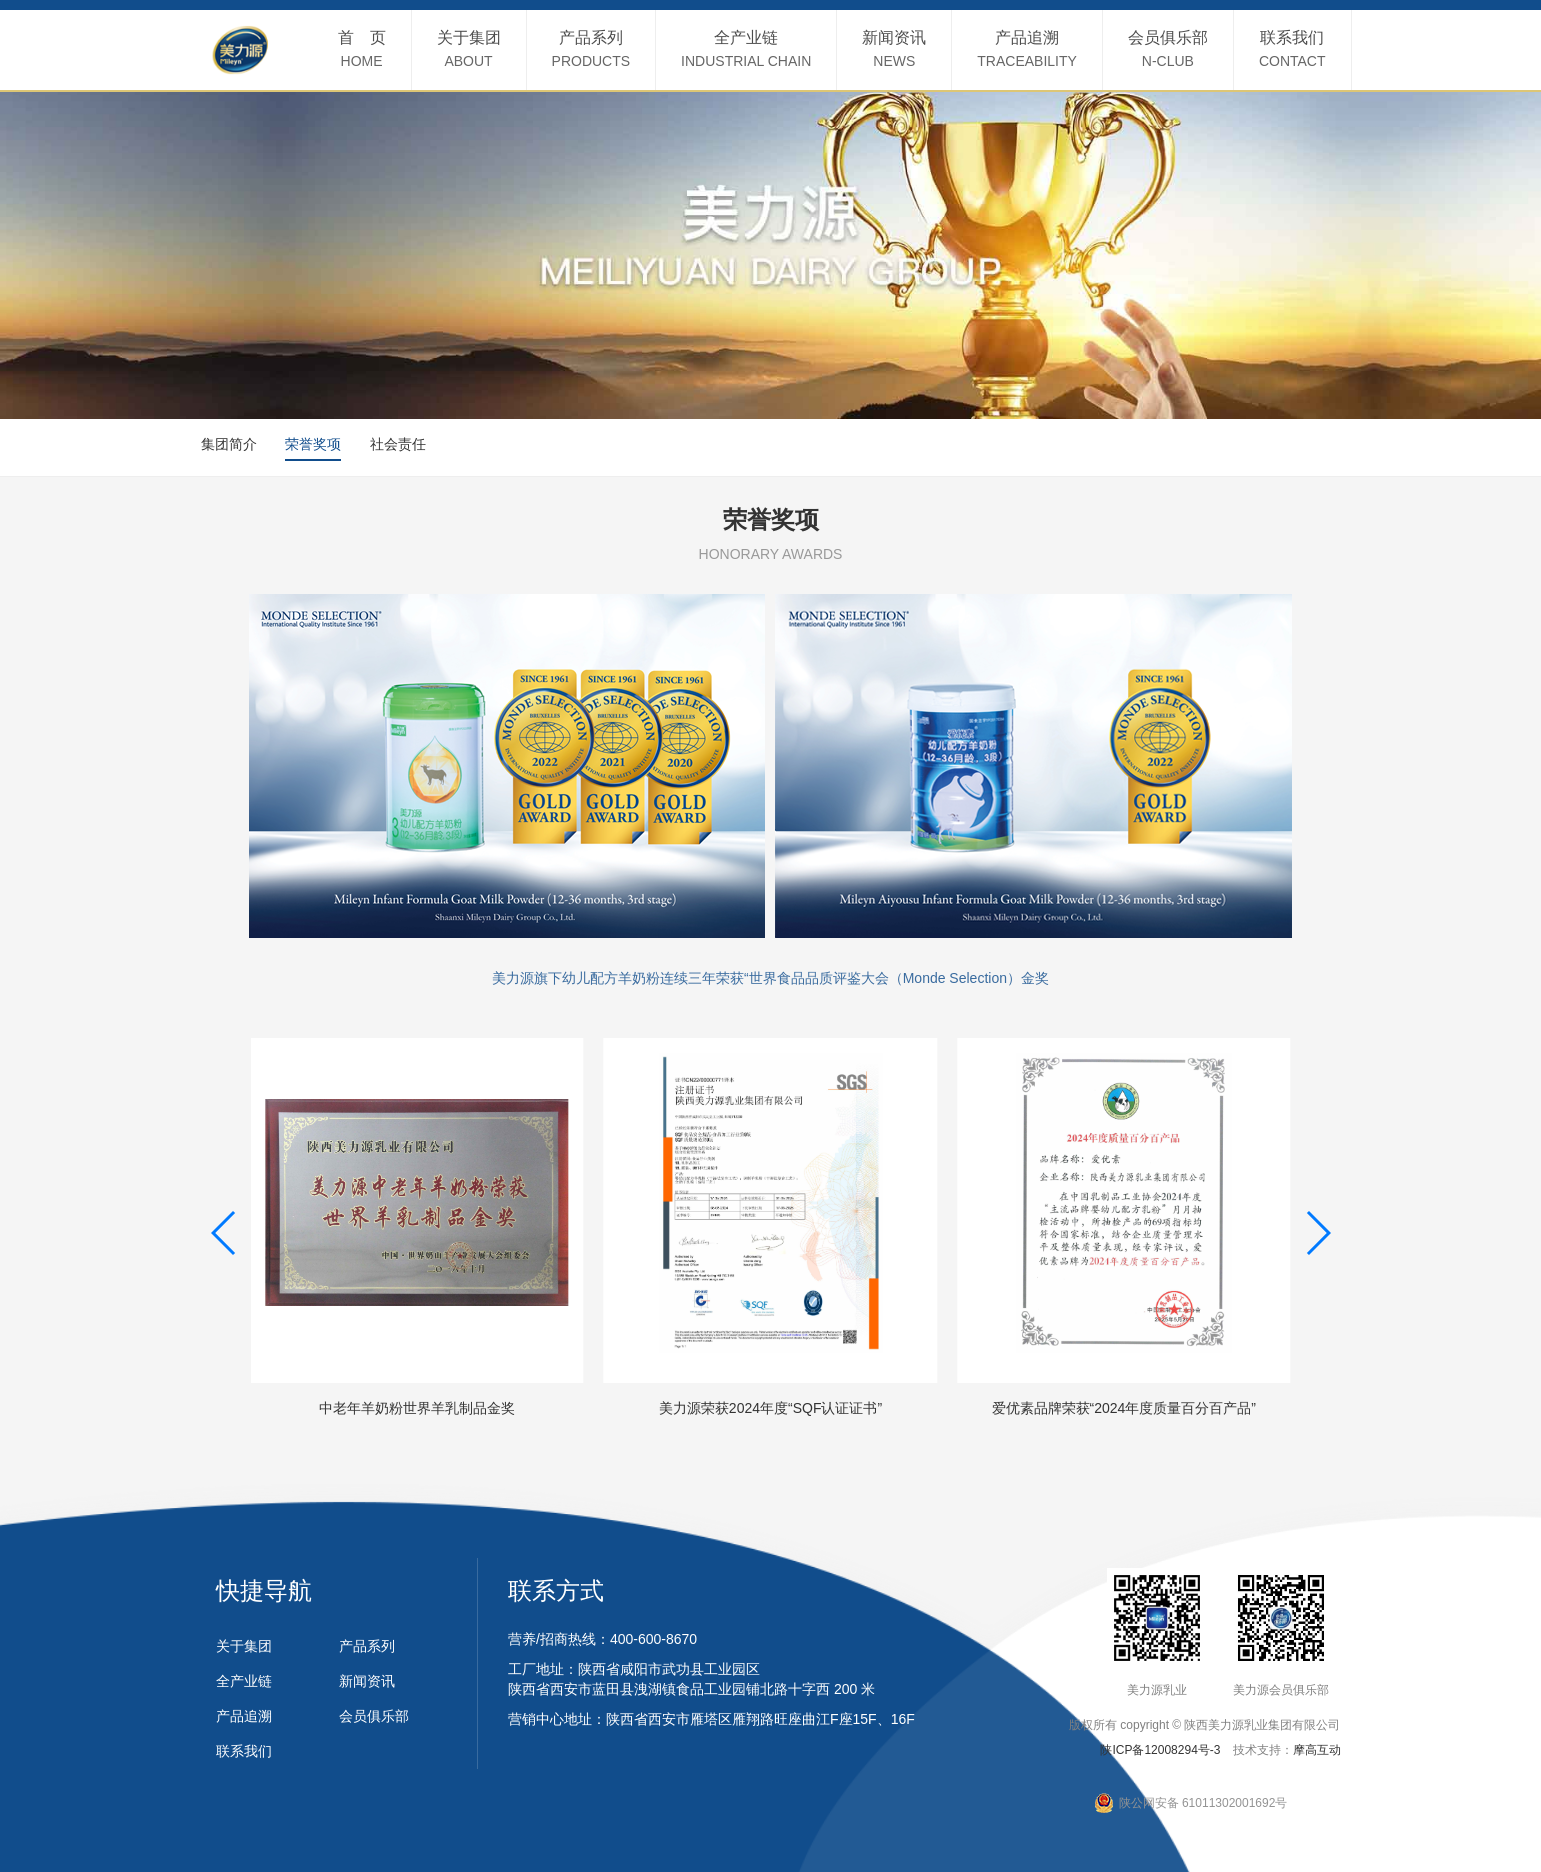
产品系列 (367, 1646)
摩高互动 (1317, 1750)
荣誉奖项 (313, 444)
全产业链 (244, 1681)
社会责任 (398, 444)
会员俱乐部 (374, 1716)
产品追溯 (244, 1716)
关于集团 (244, 1646)
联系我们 (244, 1751)
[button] (224, 1233)
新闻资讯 (367, 1681)
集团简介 (229, 444)
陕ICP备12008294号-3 (1160, 1750)
